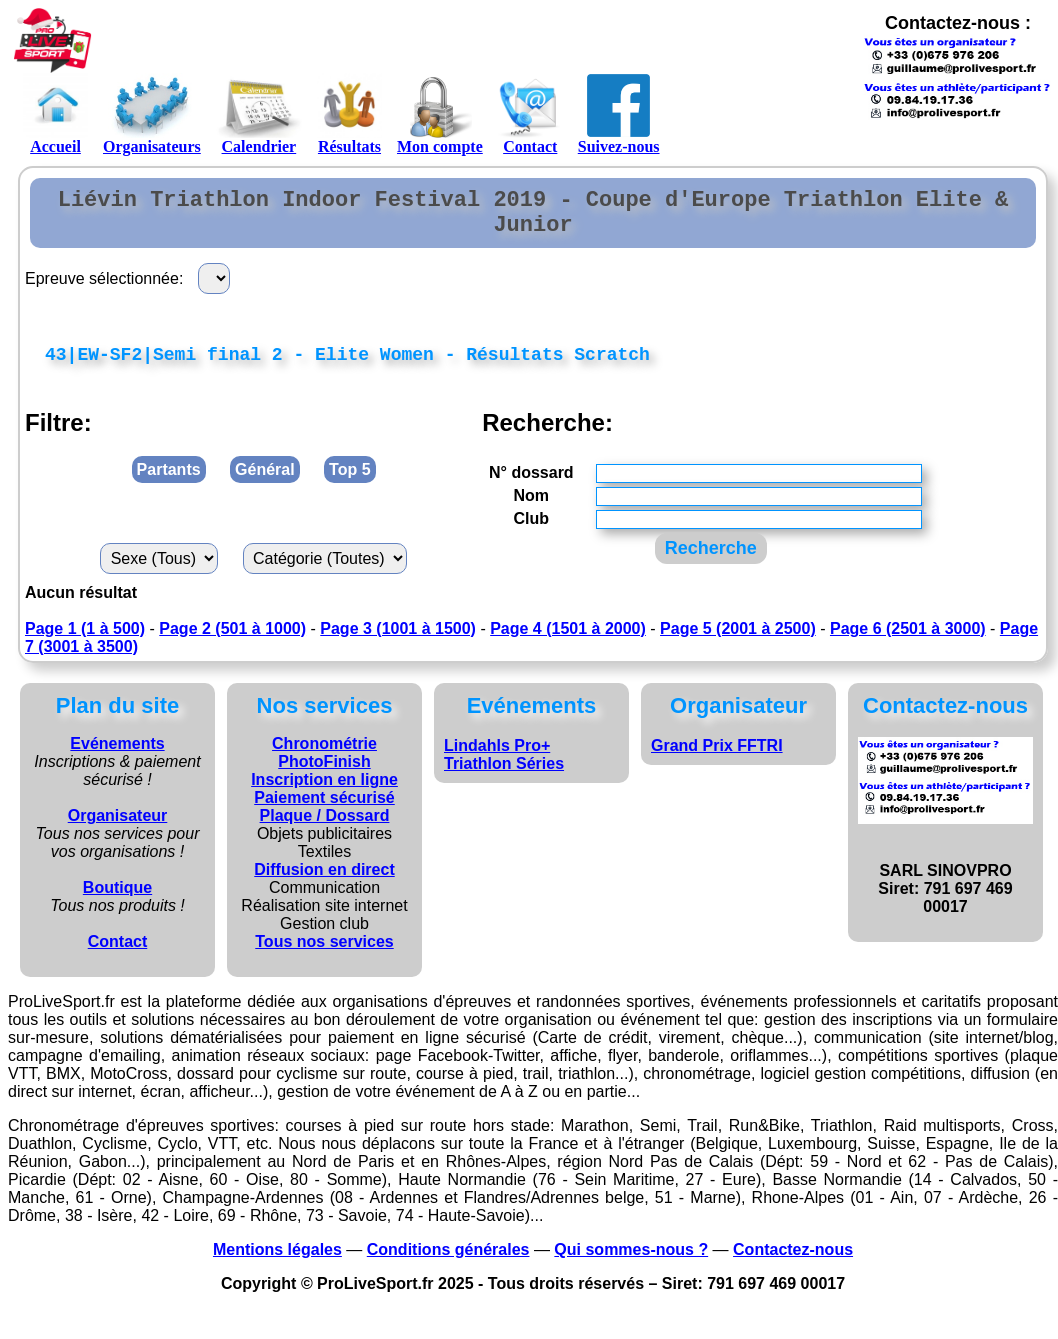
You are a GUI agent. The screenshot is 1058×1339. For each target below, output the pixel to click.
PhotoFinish (324, 775)
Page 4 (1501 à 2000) (568, 642)
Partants (169, 483)
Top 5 (349, 483)
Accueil (55, 114)
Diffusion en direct (324, 883)
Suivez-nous (619, 114)
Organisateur (118, 829)
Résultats (349, 114)
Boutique (117, 901)
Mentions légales (277, 1263)
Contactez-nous (793, 1263)
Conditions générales (448, 1263)
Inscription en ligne (324, 793)
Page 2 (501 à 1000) (232, 642)
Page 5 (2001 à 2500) (738, 642)
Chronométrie (324, 757)
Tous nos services (324, 955)
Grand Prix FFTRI (717, 759)
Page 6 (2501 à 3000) (908, 642)
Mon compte (440, 114)
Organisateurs (152, 114)
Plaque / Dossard (325, 829)
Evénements (117, 757)
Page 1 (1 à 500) (85, 642)
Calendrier (259, 114)
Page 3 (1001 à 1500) (398, 642)
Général (265, 483)
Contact (530, 114)
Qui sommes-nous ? (631, 1263)
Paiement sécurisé (324, 811)
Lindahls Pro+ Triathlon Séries (504, 768)
